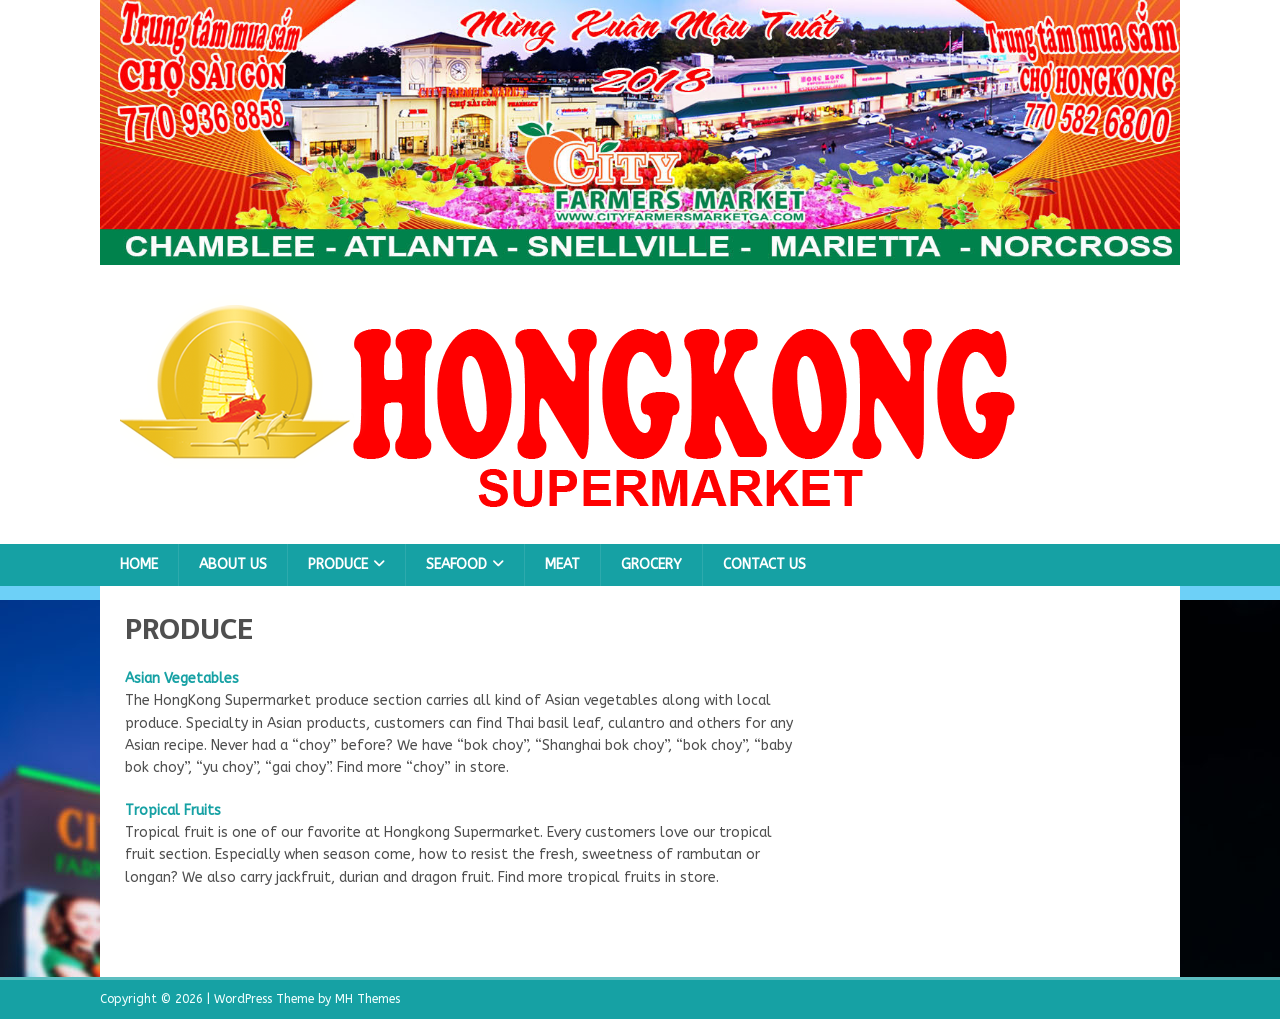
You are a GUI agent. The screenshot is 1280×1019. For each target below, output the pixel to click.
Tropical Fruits (173, 810)
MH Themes (367, 999)
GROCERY (651, 564)
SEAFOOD (456, 564)
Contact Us (764, 564)
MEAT (562, 564)
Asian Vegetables (182, 678)
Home (139, 564)
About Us (233, 564)
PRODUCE (338, 564)
